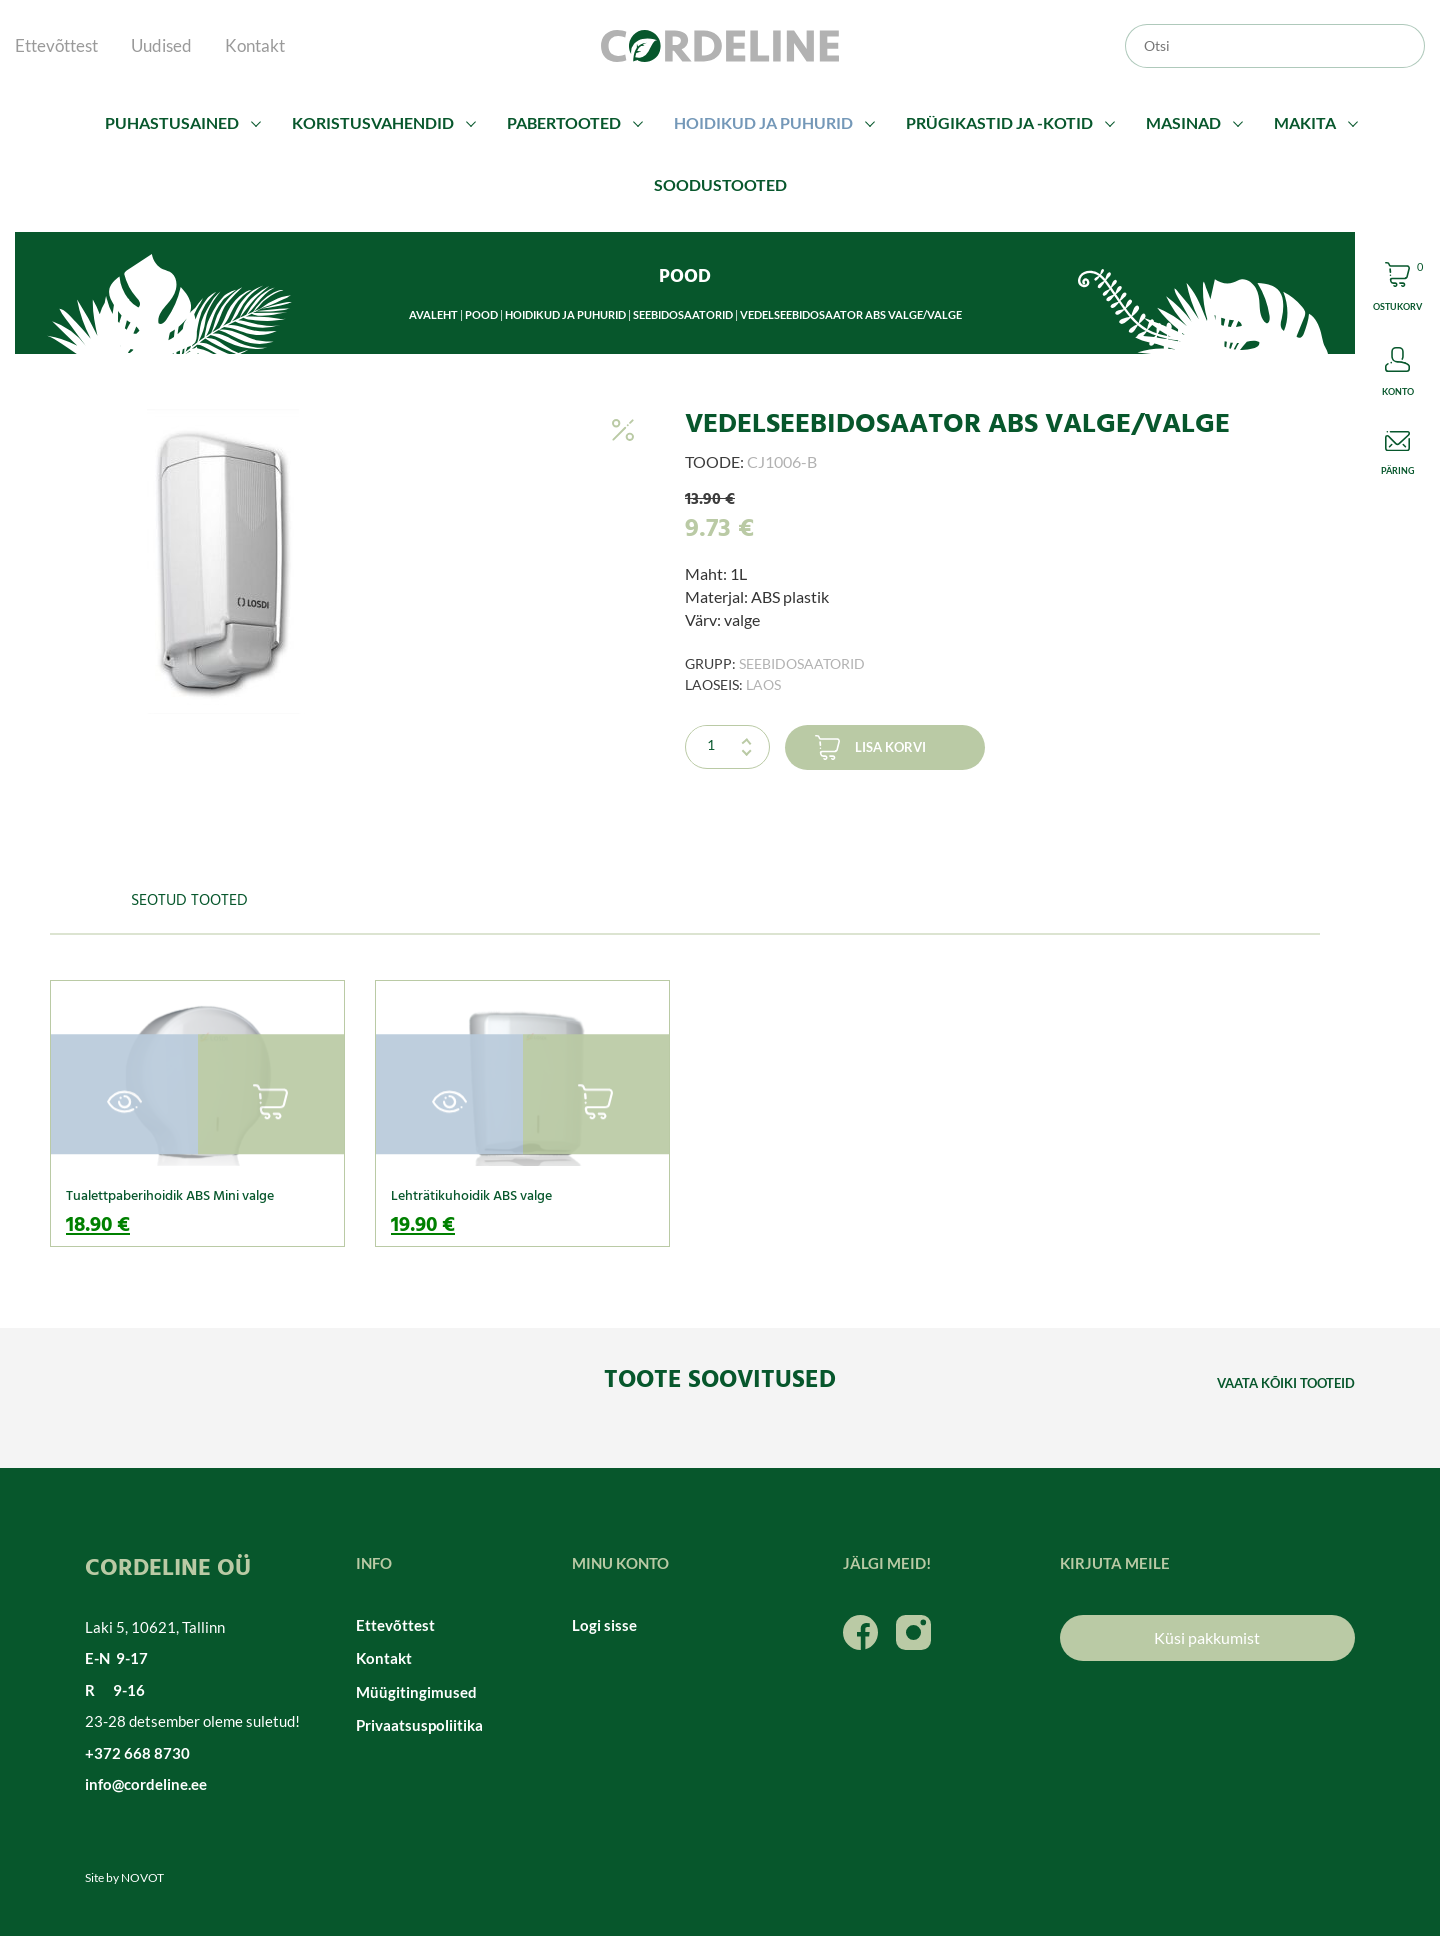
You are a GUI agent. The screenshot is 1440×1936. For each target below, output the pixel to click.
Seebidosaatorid (683, 314)
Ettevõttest (56, 45)
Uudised (161, 45)
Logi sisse (604, 1625)
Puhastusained (172, 122)
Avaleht (433, 314)
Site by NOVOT (124, 1877)
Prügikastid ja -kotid (999, 122)
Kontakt (255, 45)
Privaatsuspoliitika (419, 1725)
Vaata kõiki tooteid (1286, 1383)
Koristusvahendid (373, 122)
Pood (481, 314)
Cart (1397, 289)
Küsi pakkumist (1207, 1637)
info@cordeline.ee (146, 1784)
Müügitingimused (416, 1692)
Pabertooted (564, 122)
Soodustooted (720, 184)
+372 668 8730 (137, 1753)
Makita (1305, 122)
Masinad (1183, 122)
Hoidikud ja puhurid (763, 122)
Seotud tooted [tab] (189, 901)
